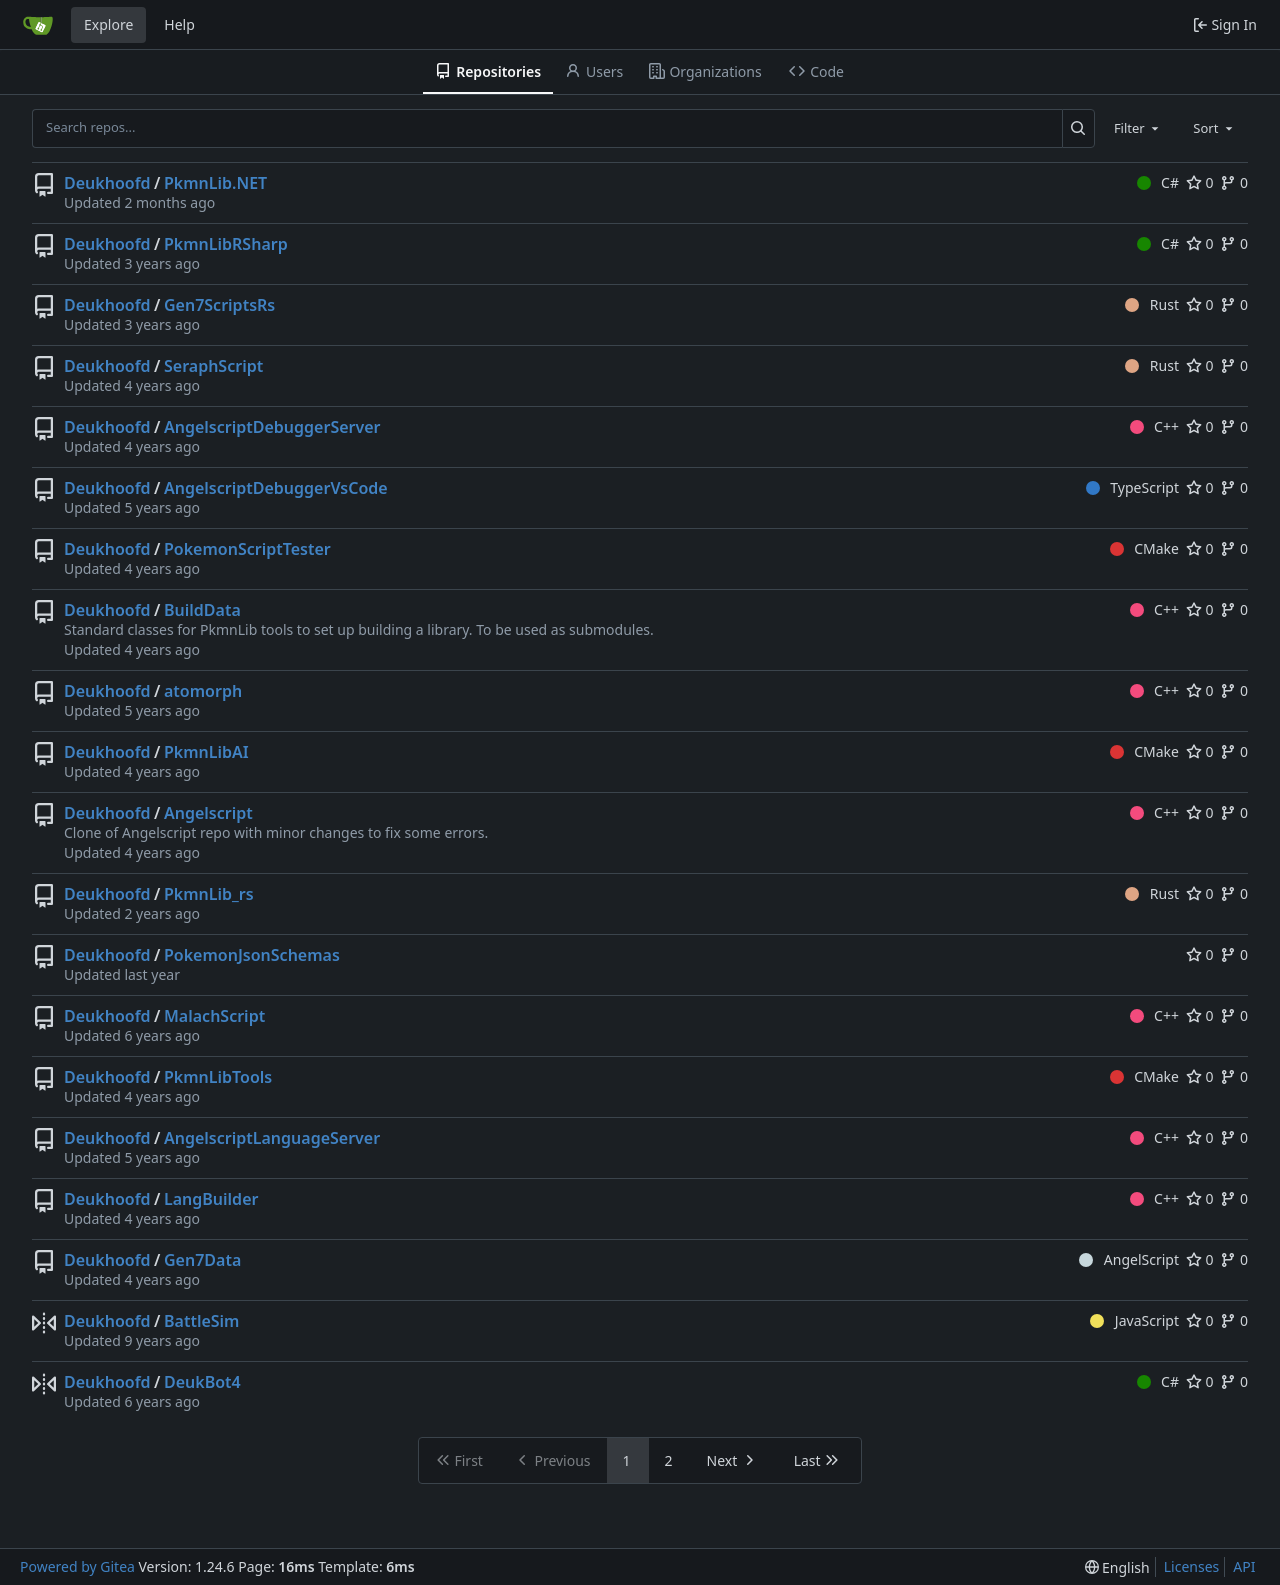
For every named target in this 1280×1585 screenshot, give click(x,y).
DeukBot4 (202, 1382)
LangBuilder (211, 1199)
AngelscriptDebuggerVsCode (276, 488)
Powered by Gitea (77, 1566)
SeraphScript (213, 366)
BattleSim (201, 1321)
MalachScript (214, 1016)
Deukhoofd (107, 183)
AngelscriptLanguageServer (272, 1138)
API (1244, 1566)
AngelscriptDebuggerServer (272, 427)
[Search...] (1078, 128)
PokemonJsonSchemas (252, 955)
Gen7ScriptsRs (219, 305)
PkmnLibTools (218, 1077)
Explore (108, 24)
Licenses (1192, 1566)
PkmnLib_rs (209, 894)
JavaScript (1134, 1320)
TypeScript (1132, 487)
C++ (1154, 426)
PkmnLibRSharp (226, 244)
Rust (1152, 304)
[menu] (1117, 1567)
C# (1158, 182)
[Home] (38, 25)
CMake (1144, 548)
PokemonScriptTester (247, 549)
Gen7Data (202, 1260)
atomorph (203, 691)
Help (179, 24)
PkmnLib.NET (215, 183)
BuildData (202, 610)
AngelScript (1129, 1259)
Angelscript (208, 813)
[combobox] (1138, 128)
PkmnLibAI (206, 752)
